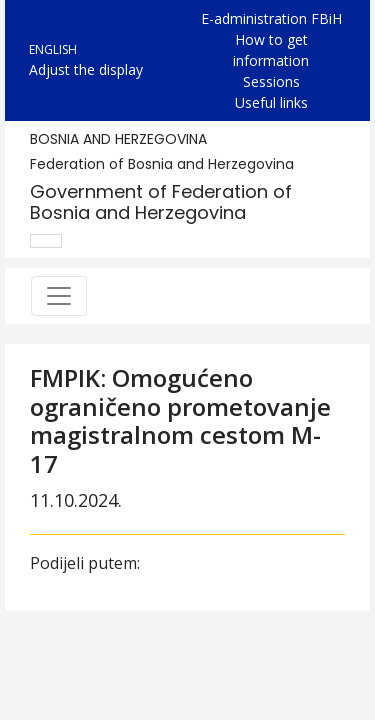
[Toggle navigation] (59, 296)
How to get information (271, 50)
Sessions (271, 81)
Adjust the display (86, 69)
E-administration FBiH (271, 18)
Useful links (271, 102)
